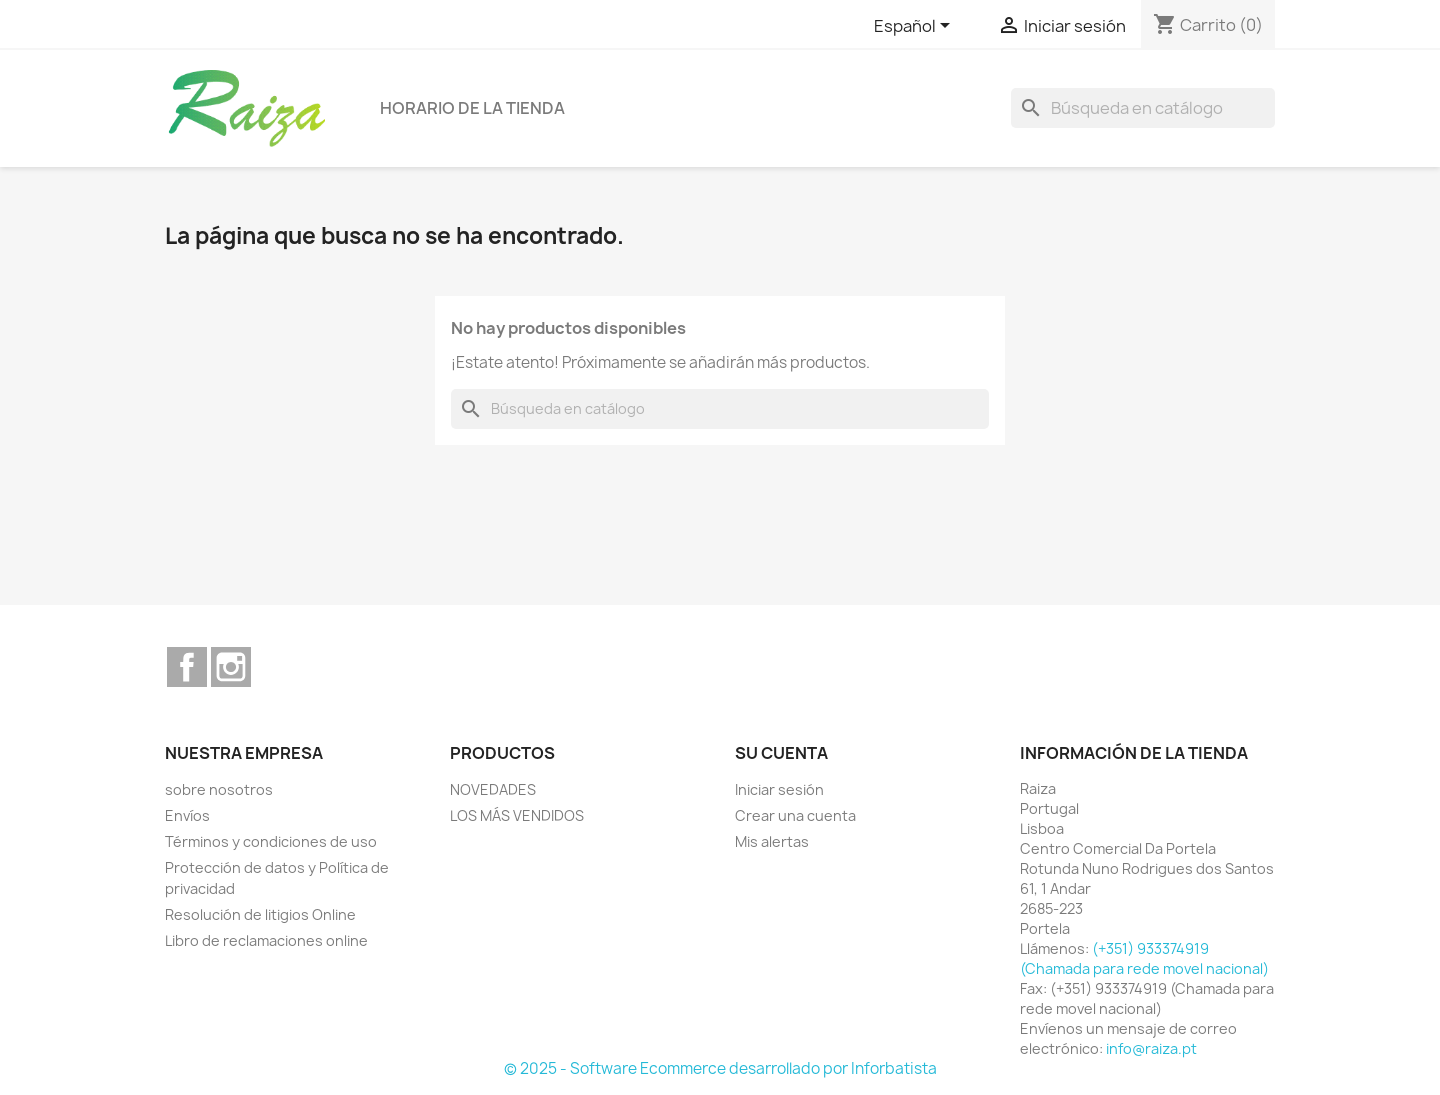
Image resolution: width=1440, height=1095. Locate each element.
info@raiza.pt (1151, 1048)
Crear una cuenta (795, 815)
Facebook (187, 667)
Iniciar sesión (779, 789)
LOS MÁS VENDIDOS (517, 815)
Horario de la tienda (472, 108)
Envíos (187, 815)
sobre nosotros (219, 789)
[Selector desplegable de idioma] (915, 27)
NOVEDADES (493, 789)
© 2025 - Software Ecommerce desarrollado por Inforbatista (720, 1068)
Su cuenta (781, 753)
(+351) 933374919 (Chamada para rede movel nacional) (1144, 958)
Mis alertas (772, 841)
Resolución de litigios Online (260, 914)
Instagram (231, 667)
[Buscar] (1143, 108)
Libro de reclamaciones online (266, 940)
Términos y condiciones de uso (271, 841)
